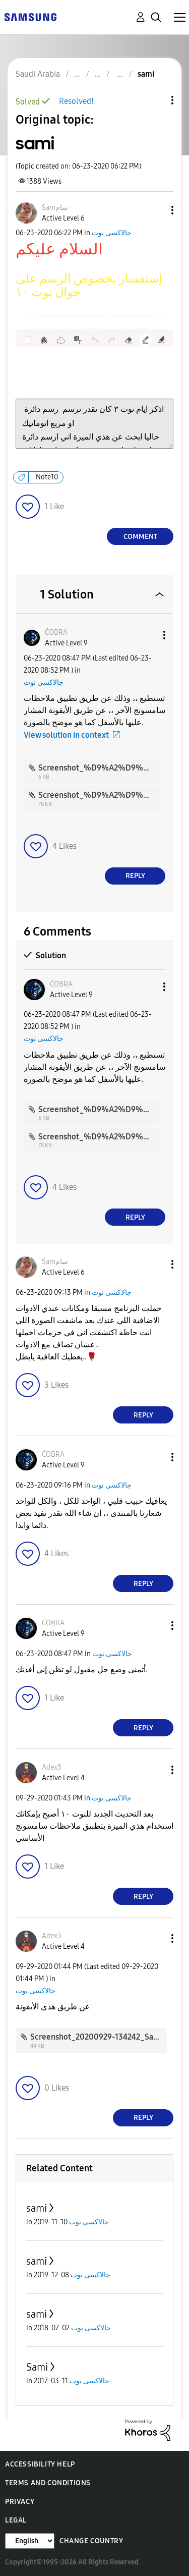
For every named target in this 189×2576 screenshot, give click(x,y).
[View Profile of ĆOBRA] (56, 632)
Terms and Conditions (48, 2483)
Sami (37, 2367)
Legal (16, 2520)
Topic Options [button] (155, 100)
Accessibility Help (40, 2464)
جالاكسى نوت (112, 233)
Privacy (19, 2501)
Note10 (47, 477)
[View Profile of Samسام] (55, 207)
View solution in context (66, 735)
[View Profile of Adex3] (51, 1767)
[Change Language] (29, 2541)
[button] (156, 210)
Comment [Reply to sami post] (140, 536)
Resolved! (76, 101)
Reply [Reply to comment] (135, 875)
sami (36, 2208)
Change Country (91, 2541)
